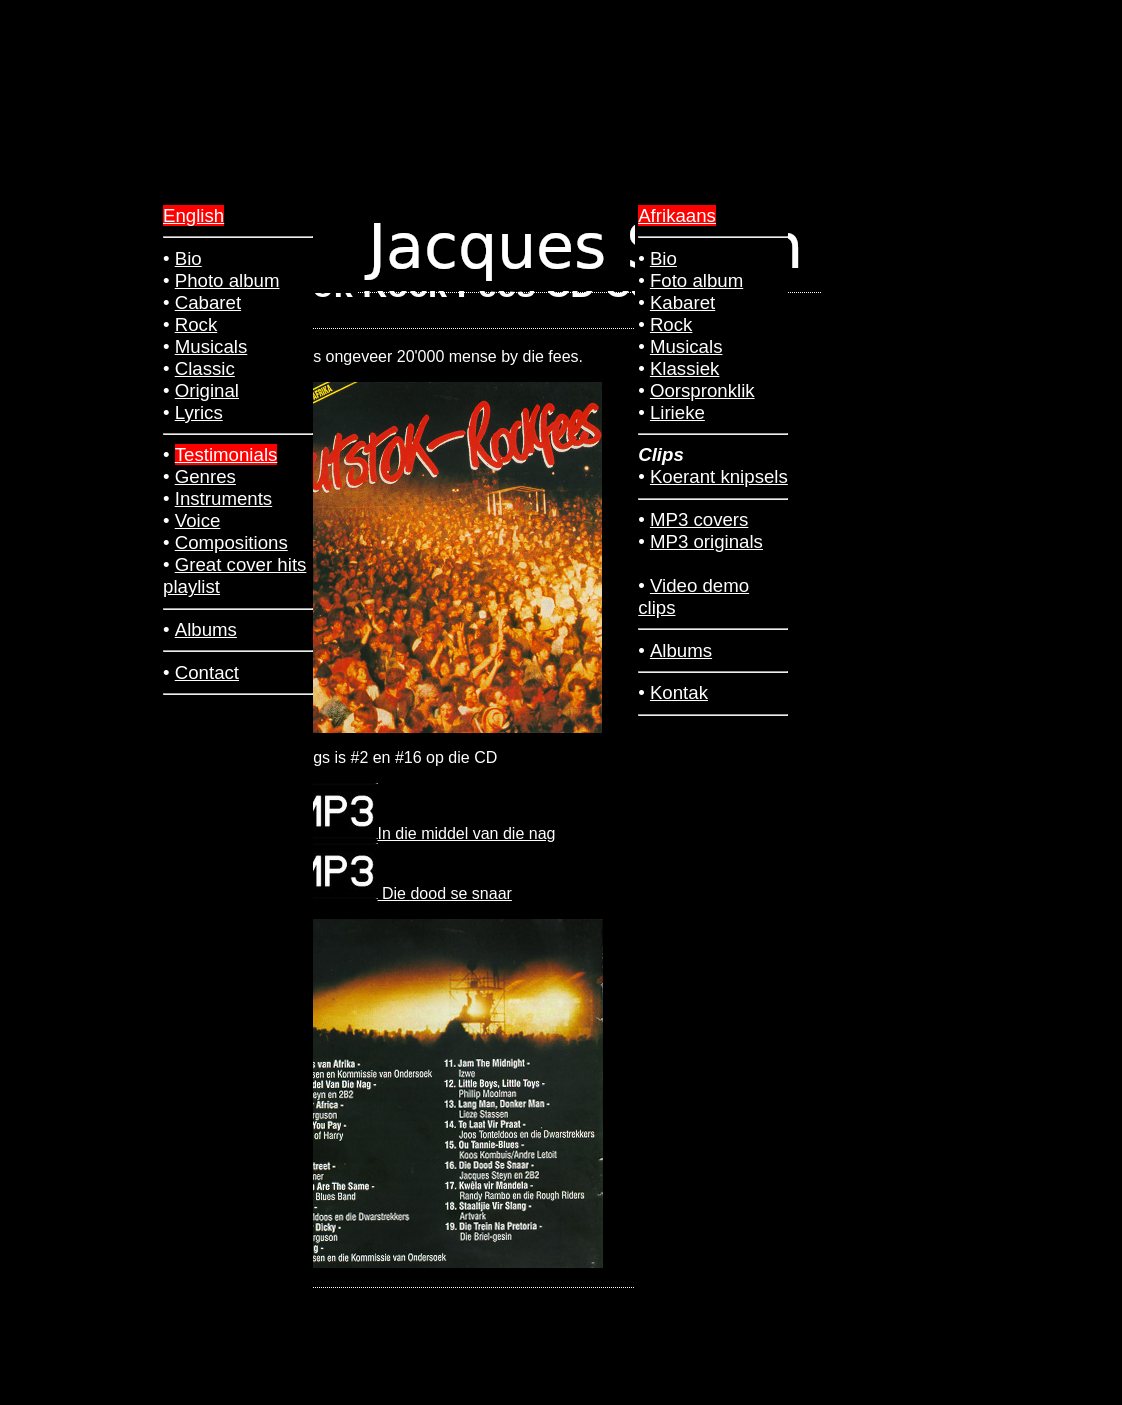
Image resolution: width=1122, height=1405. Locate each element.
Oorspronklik (702, 390)
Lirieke (677, 412)
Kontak (679, 692)
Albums (681, 650)
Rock (671, 324)
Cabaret (208, 302)
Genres (205, 476)
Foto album (696, 280)
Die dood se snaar (403, 893)
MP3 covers (699, 519)
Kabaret (682, 302)
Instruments (223, 498)
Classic (205, 368)
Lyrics (199, 412)
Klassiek (684, 368)
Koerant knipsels (719, 476)
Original (207, 390)
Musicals (686, 346)
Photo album (227, 280)
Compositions (231, 542)
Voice (198, 520)
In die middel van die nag (425, 833)
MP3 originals (706, 541)
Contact (207, 672)
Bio (663, 258)
